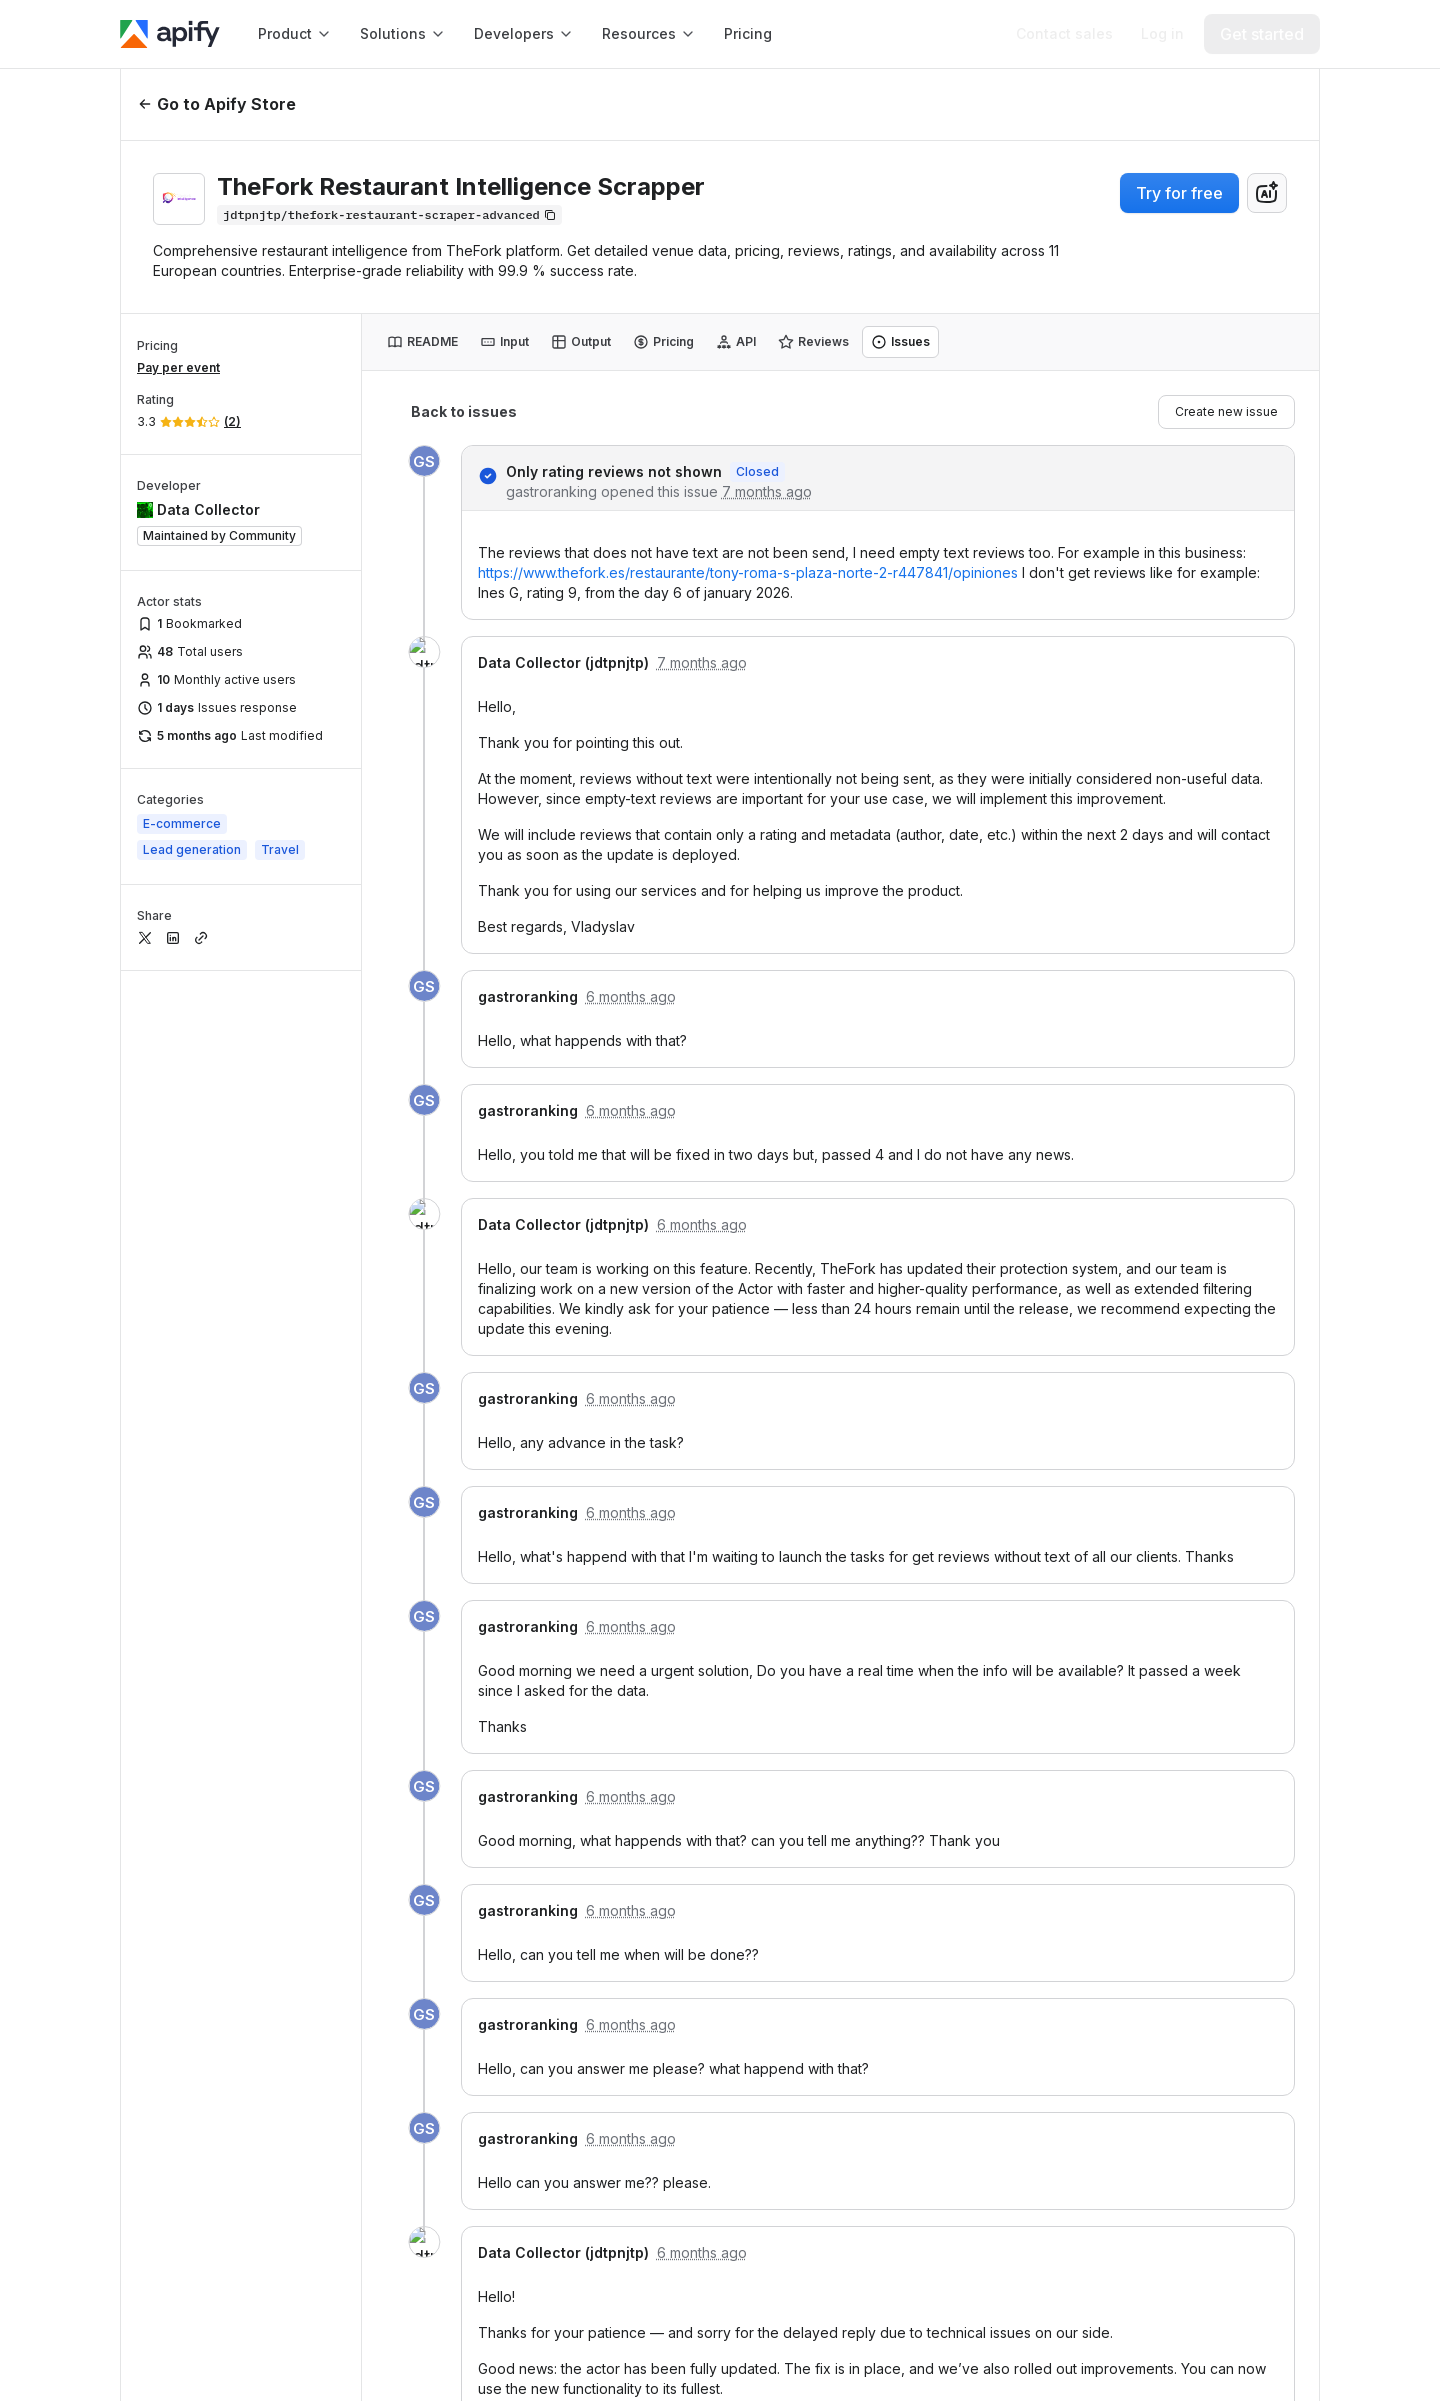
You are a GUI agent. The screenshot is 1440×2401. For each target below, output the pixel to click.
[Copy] (389, 215)
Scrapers (897, 2069)
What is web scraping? (909, 1887)
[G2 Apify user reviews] (176, 1940)
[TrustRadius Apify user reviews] (264, 1940)
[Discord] (384, 1624)
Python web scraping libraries (940, 2015)
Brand (1161, 2185)
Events (1174, 1921)
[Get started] (1262, 34)
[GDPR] (168, 1748)
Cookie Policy (1027, 2342)
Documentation (919, 1549)
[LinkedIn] (160, 1624)
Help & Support (653, 1833)
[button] (668, 1508)
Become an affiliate (1209, 2009)
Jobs (1206, 2142)
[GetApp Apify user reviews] (168, 1876)
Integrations (633, 1593)
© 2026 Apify (1252, 2342)
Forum (612, 1921)
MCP (607, 1681)
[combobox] (1267, 193)
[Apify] (170, 34)
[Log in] (1162, 34)
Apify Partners (1190, 1593)
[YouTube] (328, 1624)
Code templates (921, 1593)
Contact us (1179, 1877)
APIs (881, 1833)
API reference (913, 1637)
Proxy (610, 1637)
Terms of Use (763, 2342)
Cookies (1140, 2342)
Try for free (1179, 193)
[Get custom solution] (1064, 34)
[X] (216, 1624)
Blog (1156, 1965)
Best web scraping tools (931, 1951)
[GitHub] (272, 1624)
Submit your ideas (654, 1877)
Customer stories (1200, 2053)
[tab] (422, 342)
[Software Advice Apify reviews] (255, 1876)
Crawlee (630, 1725)
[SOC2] (240, 1748)
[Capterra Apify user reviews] (368, 1876)
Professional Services (1217, 1549)
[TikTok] (440, 1624)
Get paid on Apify (927, 1681)
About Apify (1181, 1833)
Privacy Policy (894, 2342)
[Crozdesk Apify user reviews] (350, 1940)
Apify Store (629, 1549)
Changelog (1179, 2097)
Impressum (1189, 2229)
